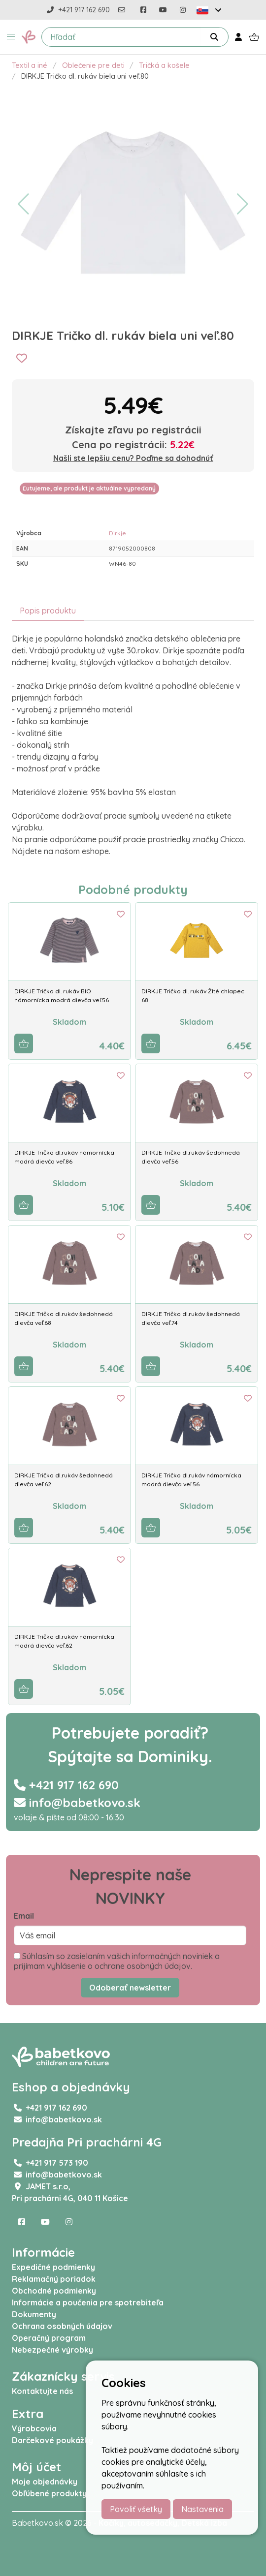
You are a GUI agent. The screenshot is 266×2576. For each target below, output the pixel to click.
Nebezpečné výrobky (52, 2350)
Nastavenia (202, 2509)
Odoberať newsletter (130, 1988)
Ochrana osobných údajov (62, 2326)
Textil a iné (29, 65)
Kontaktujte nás (42, 2391)
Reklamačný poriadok (54, 2279)
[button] (11, 37)
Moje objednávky (44, 2481)
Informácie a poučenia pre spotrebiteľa (88, 2302)
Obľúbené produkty (49, 2493)
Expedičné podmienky (53, 2267)
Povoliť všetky (136, 2509)
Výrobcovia (34, 2428)
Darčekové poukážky (52, 2440)
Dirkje (117, 533)
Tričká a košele (164, 65)
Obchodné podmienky (54, 2291)
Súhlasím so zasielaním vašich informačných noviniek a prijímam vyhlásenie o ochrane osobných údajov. (117, 1961)
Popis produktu (48, 610)
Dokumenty (34, 2314)
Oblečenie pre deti (93, 65)
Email (24, 1916)
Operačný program (49, 2338)
